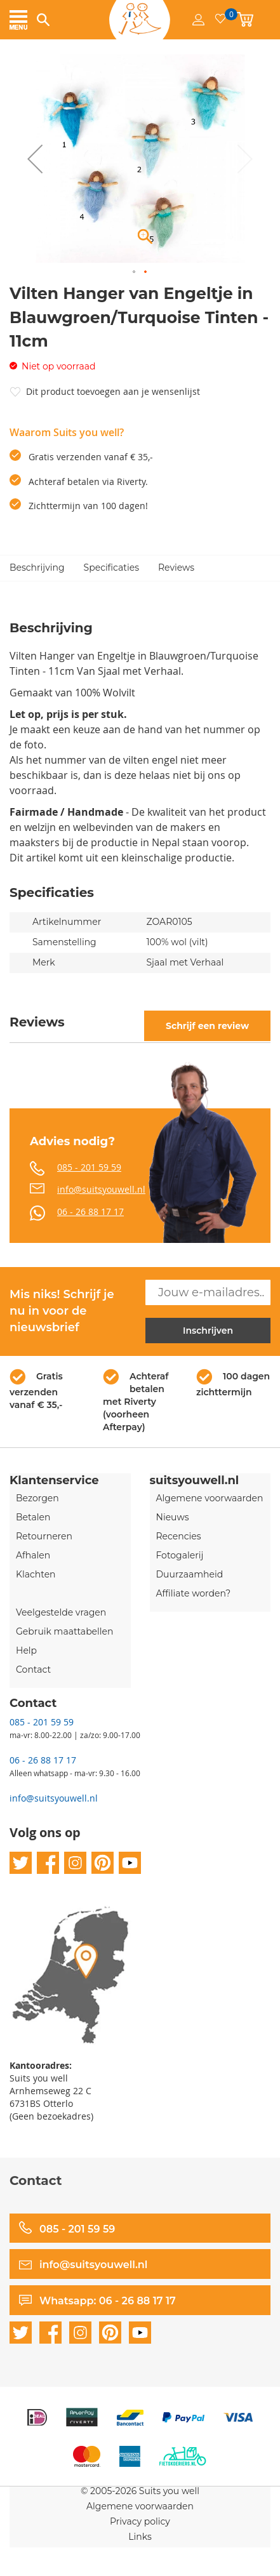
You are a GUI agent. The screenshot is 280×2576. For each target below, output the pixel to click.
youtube (130, 1863)
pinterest (102, 1863)
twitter (21, 1863)
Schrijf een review (207, 1026)
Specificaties (111, 567)
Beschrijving (37, 567)
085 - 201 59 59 (89, 1167)
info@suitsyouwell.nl (101, 1189)
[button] (35, 158)
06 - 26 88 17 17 (90, 1211)
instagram (75, 1863)
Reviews (176, 567)
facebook (48, 1863)
